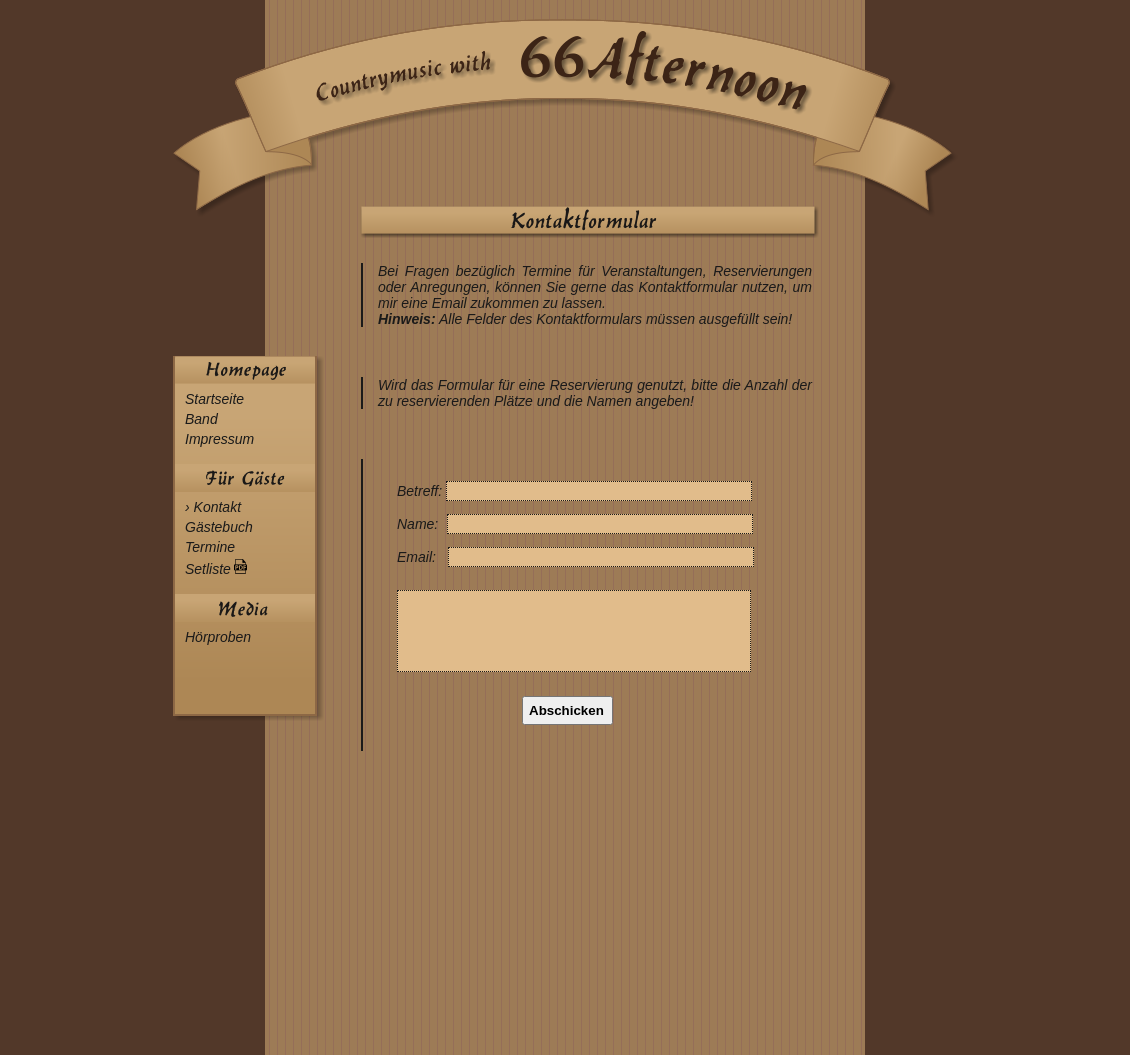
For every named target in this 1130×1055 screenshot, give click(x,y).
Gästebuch (219, 527)
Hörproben (218, 637)
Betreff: (421, 491)
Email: (418, 557)
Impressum (219, 439)
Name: (419, 524)
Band (201, 419)
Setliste (216, 569)
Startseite (214, 399)
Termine (210, 547)
